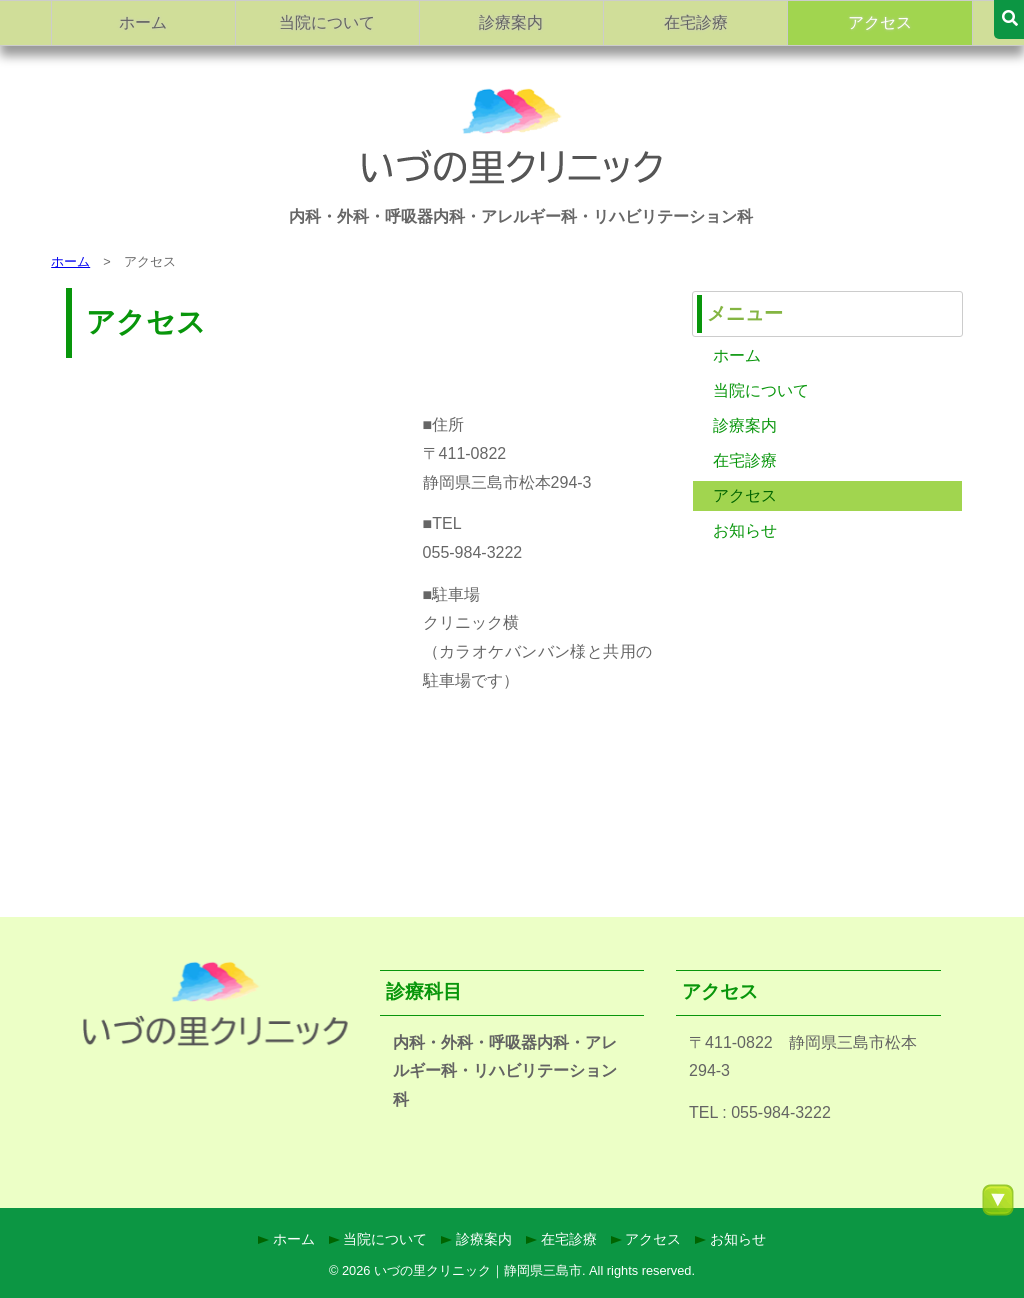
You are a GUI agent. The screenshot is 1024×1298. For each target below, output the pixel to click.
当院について (327, 22)
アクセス (880, 22)
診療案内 (511, 22)
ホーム (143, 22)
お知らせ (745, 530)
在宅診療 (696, 22)
